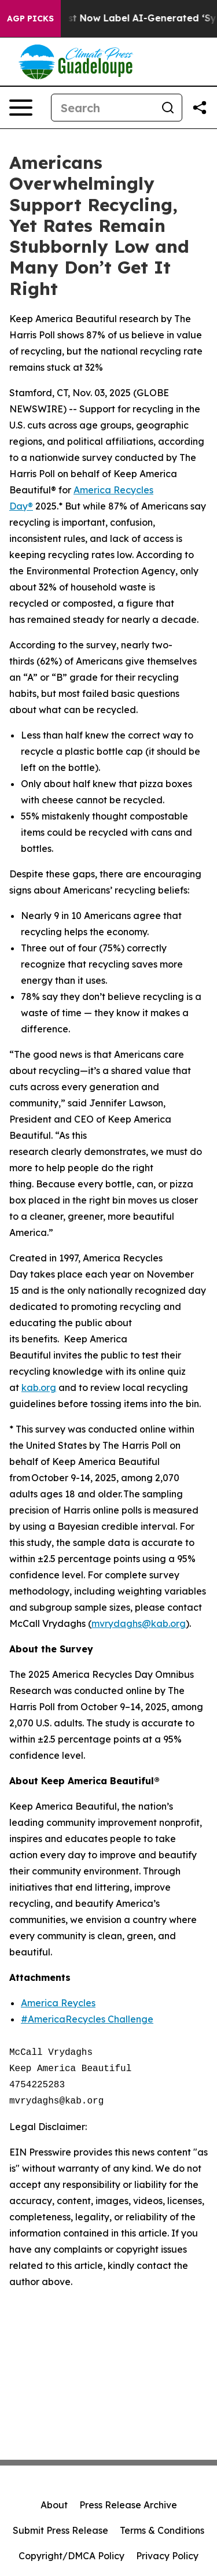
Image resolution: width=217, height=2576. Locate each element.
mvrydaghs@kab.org (138, 1623)
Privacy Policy (167, 2556)
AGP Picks (30, 18)
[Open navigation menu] (20, 107)
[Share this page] (200, 107)
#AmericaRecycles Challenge (87, 2019)
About (54, 2505)
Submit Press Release (60, 2530)
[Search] (103, 107)
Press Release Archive (128, 2505)
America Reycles (58, 2003)
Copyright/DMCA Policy (71, 2556)
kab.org (38, 1387)
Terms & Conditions (162, 2530)
